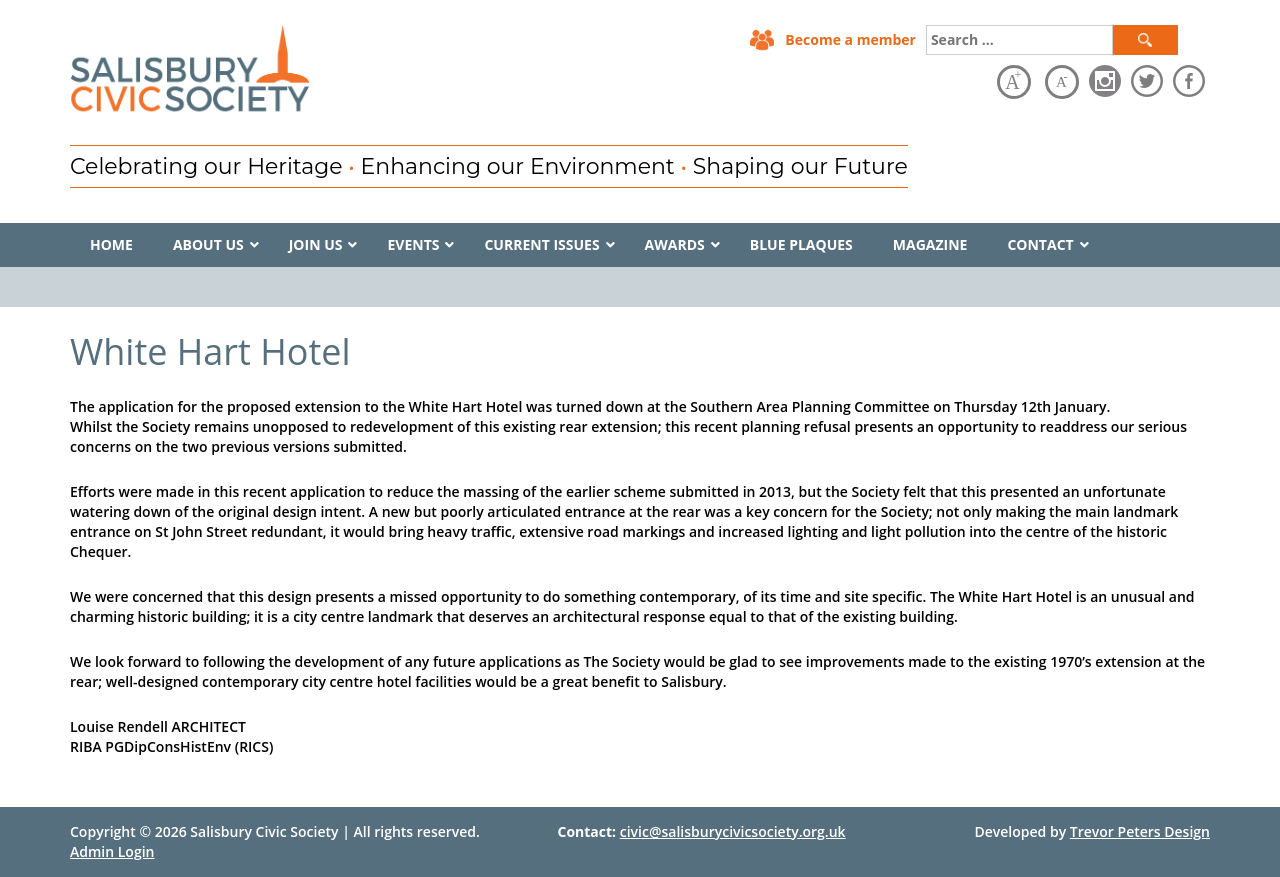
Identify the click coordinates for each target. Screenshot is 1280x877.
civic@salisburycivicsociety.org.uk (733, 831)
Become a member (850, 39)
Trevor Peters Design (1140, 831)
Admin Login (112, 851)
